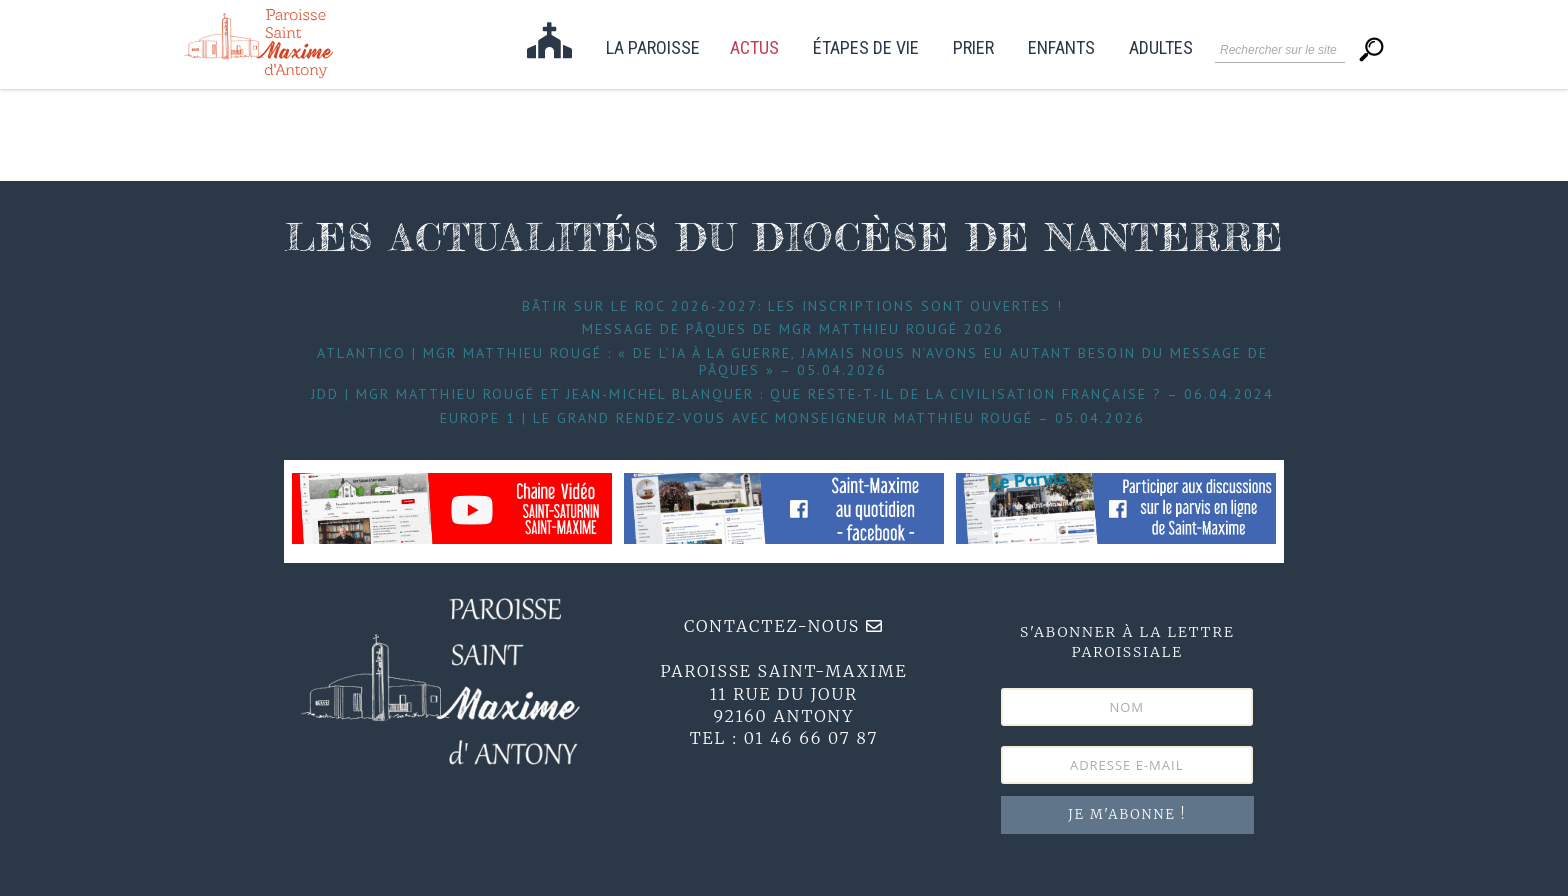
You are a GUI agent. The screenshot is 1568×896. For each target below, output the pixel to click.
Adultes (1161, 48)
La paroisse (653, 48)
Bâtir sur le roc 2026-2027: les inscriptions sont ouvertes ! (792, 306)
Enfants (1061, 48)
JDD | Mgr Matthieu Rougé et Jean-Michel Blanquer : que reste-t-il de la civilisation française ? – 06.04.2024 (792, 394)
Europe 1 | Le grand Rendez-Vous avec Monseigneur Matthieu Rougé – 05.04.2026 (792, 418)
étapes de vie (866, 48)
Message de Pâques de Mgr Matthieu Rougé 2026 (793, 329)
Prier (973, 48)
